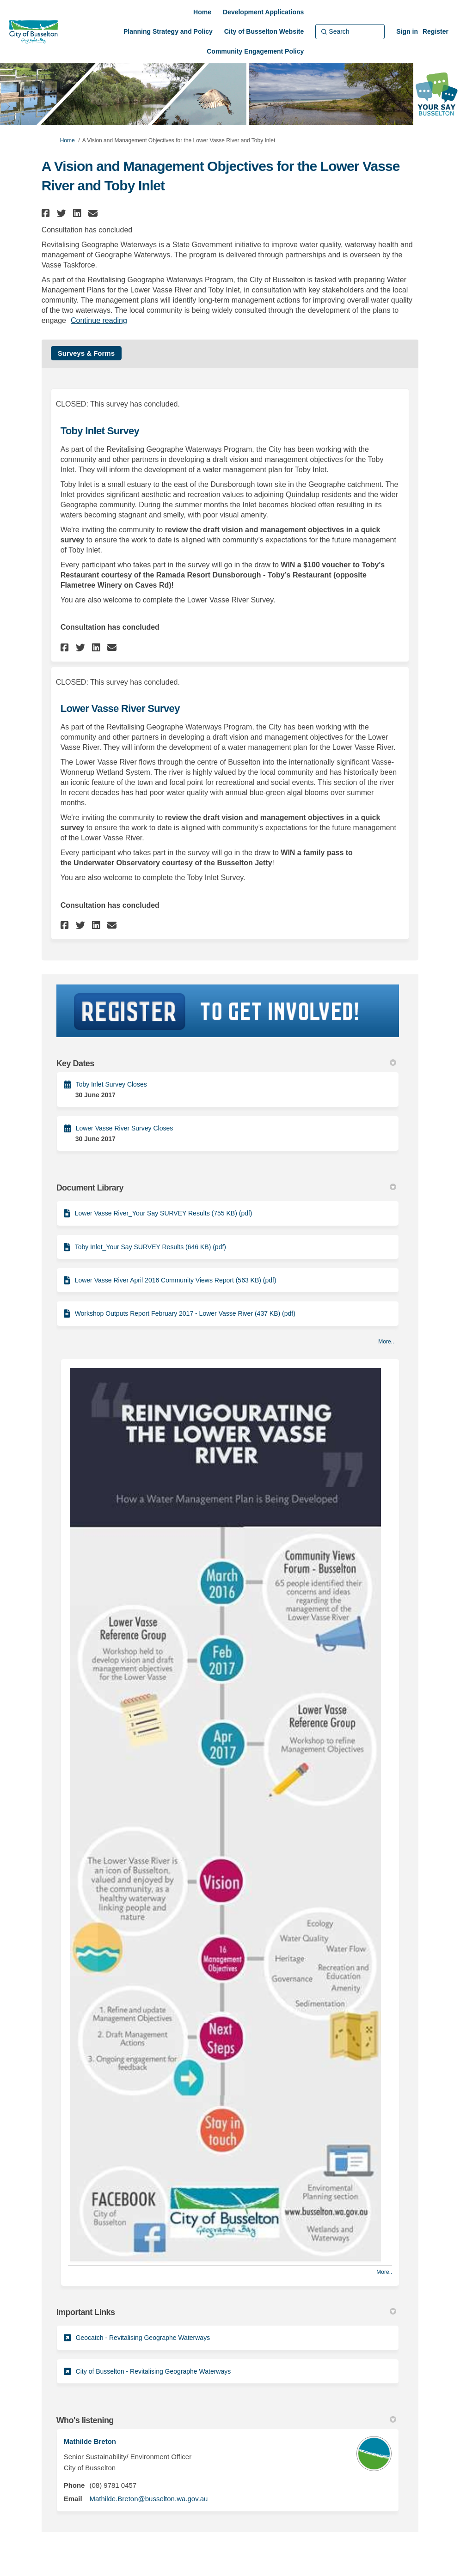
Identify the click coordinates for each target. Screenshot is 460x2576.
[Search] (350, 31)
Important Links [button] (226, 2312)
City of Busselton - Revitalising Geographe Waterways (153, 2371)
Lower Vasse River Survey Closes (124, 1128)
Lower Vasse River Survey (120, 708)
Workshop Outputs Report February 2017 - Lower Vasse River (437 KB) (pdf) (185, 1313)
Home (67, 140)
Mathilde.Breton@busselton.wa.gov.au (148, 2499)
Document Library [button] (226, 1187)
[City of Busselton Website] (264, 31)
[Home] (202, 12)
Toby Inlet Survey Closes (111, 1084)
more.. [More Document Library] (386, 1341)
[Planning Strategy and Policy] (168, 31)
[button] (47, 213)
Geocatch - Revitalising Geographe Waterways (143, 2337)
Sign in (407, 31)
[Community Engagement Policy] (255, 51)
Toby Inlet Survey (100, 431)
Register (435, 31)
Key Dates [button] (226, 1063)
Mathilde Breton (90, 2441)
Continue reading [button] (99, 320)
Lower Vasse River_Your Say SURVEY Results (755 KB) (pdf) (163, 1213)
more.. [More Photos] (384, 2272)
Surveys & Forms (86, 353)
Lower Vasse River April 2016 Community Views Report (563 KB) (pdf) (175, 1280)
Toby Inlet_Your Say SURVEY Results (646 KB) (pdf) (150, 1247)
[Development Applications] (263, 12)
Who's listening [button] (226, 2420)
